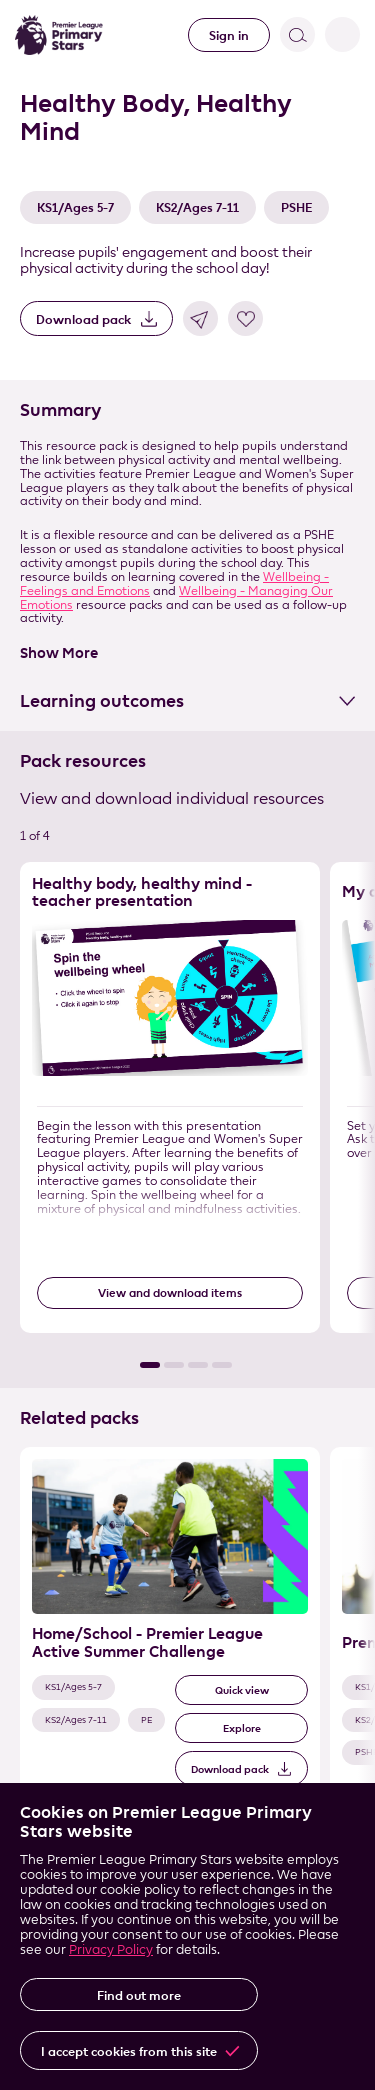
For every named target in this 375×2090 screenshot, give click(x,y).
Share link (200, 318)
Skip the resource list (0, 862)
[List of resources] (187, 1114)
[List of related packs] (187, 1646)
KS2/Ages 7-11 (197, 207)
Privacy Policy (111, 1949)
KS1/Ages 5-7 (75, 207)
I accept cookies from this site (129, 2051)
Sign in (229, 35)
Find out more (139, 1995)
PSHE (296, 207)
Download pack (83, 319)
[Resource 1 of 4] (170, 1097)
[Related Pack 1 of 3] (170, 1628)
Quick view (242, 1690)
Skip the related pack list (0, 1447)
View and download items (170, 1292)
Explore (242, 1728)
